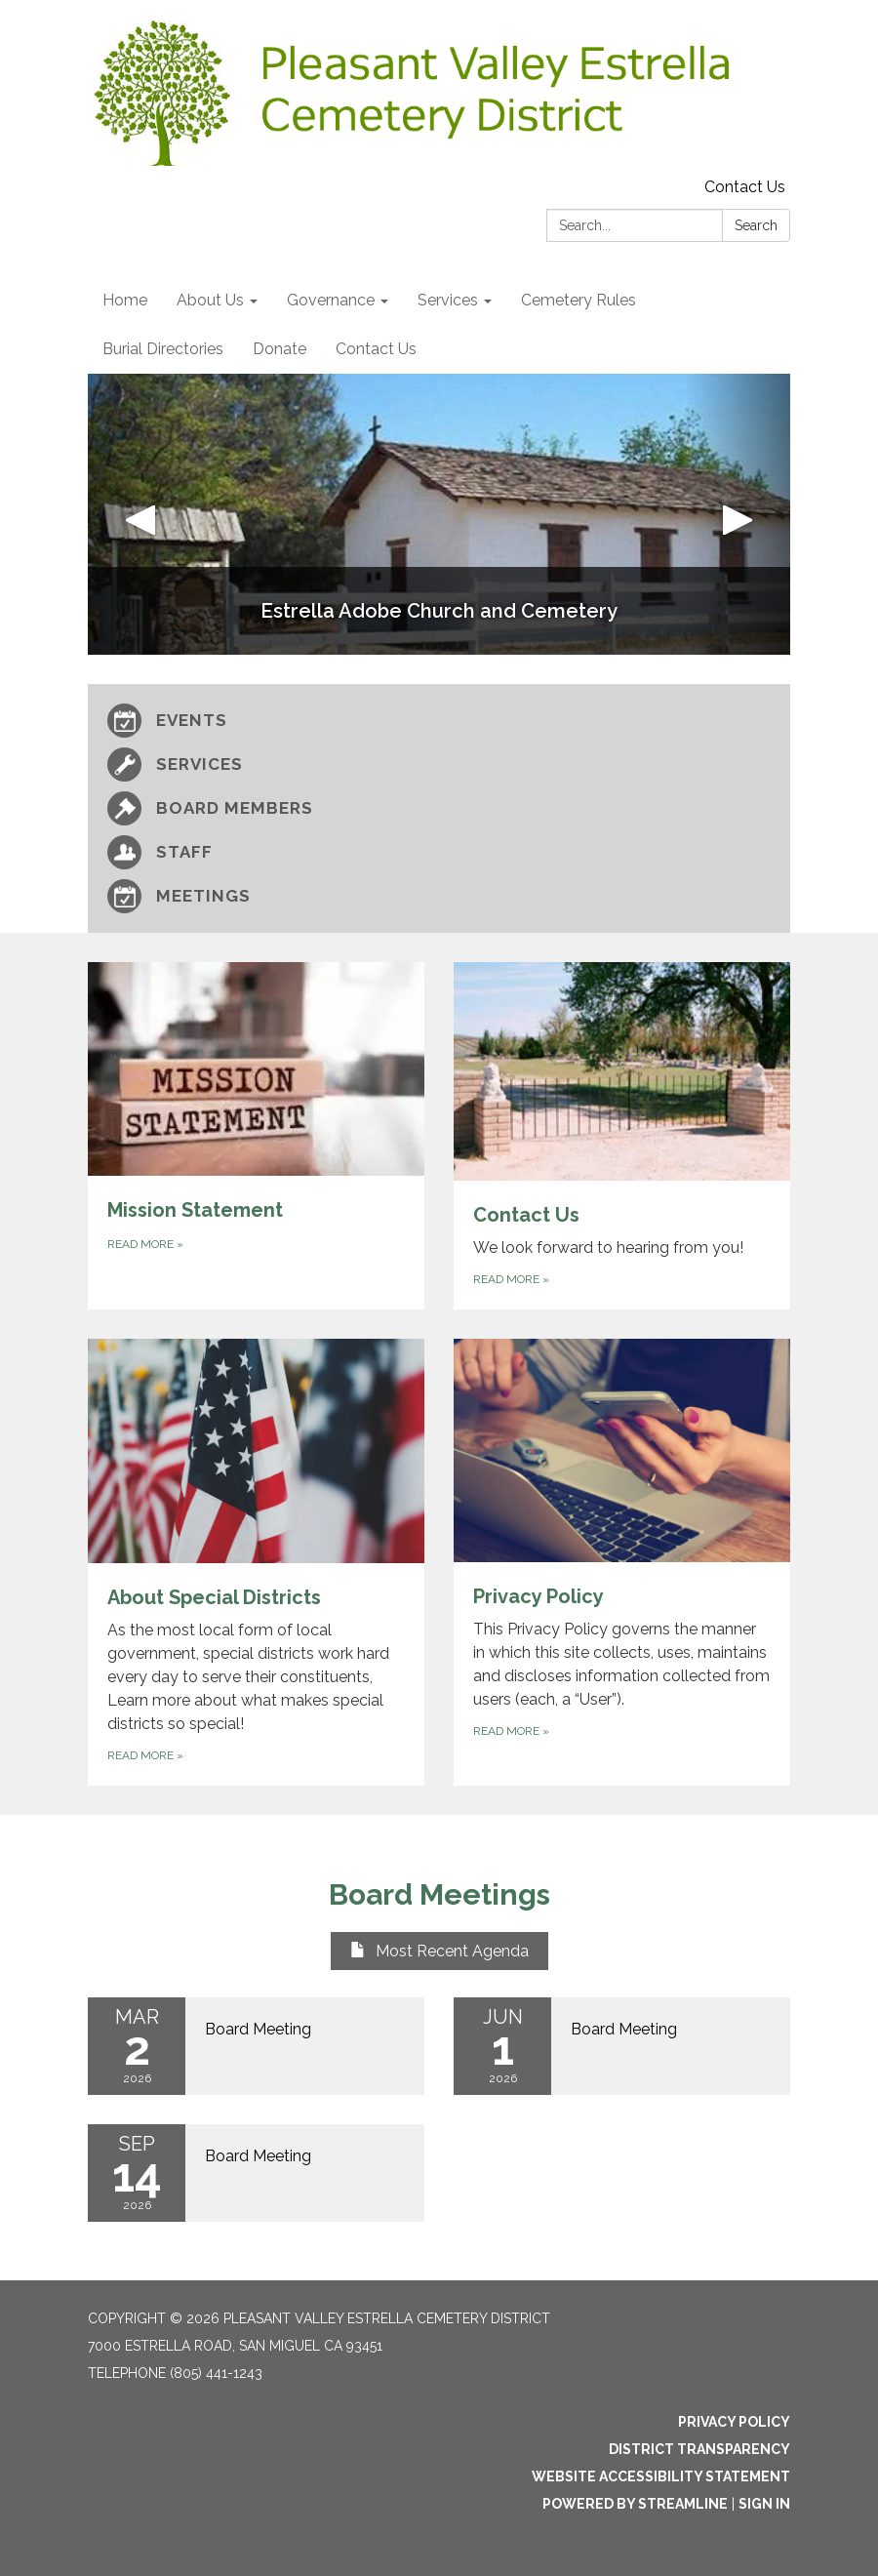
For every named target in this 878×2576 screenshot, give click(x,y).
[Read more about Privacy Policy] (622, 1562)
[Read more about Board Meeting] (256, 2046)
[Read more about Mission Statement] (256, 1135)
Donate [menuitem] (279, 349)
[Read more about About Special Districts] (256, 1562)
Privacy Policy (734, 2422)
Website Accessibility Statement (661, 2476)
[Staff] (439, 852)
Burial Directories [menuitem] (162, 349)
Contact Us (744, 187)
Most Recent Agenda (439, 1951)
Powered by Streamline (635, 2504)
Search (756, 225)
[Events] (439, 721)
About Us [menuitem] (210, 300)
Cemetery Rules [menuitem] (578, 300)
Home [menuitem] (124, 300)
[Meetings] (439, 896)
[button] (140, 514)
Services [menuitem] (448, 300)
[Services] (439, 764)
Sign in (764, 2504)
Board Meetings (439, 1894)
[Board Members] (439, 808)
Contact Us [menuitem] (376, 349)
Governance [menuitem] (331, 300)
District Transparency (699, 2449)
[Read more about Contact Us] (622, 1135)
